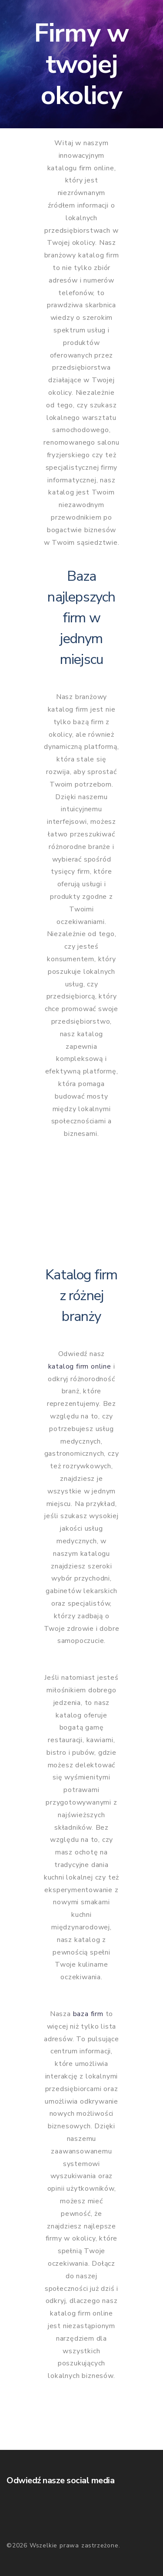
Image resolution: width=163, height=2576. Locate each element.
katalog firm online (79, 1366)
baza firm (88, 2014)
